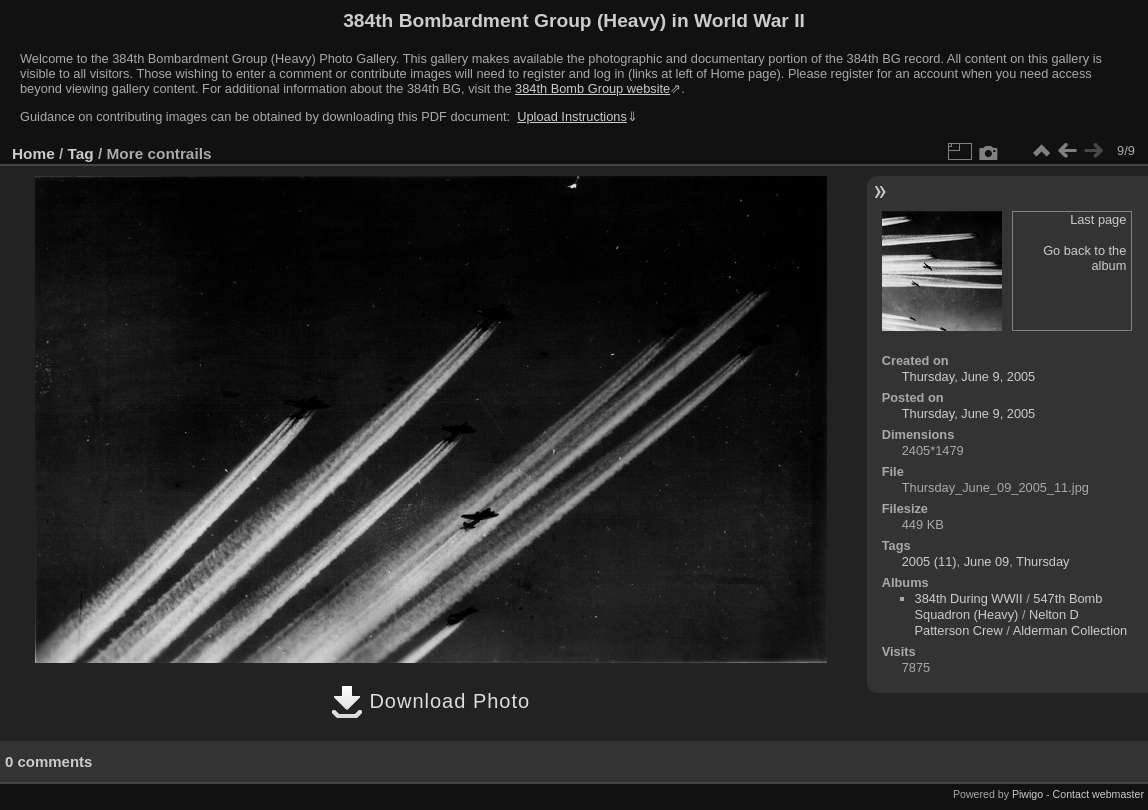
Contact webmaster (1098, 794)
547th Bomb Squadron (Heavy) (1009, 606)
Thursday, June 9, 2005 (969, 376)
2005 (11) (929, 561)
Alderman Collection (1070, 630)
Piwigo (1027, 794)
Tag (81, 153)
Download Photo (430, 701)
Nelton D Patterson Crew (997, 622)
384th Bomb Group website (592, 88)
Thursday (1042, 561)
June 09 (987, 561)
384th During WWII (969, 598)
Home (33, 153)
